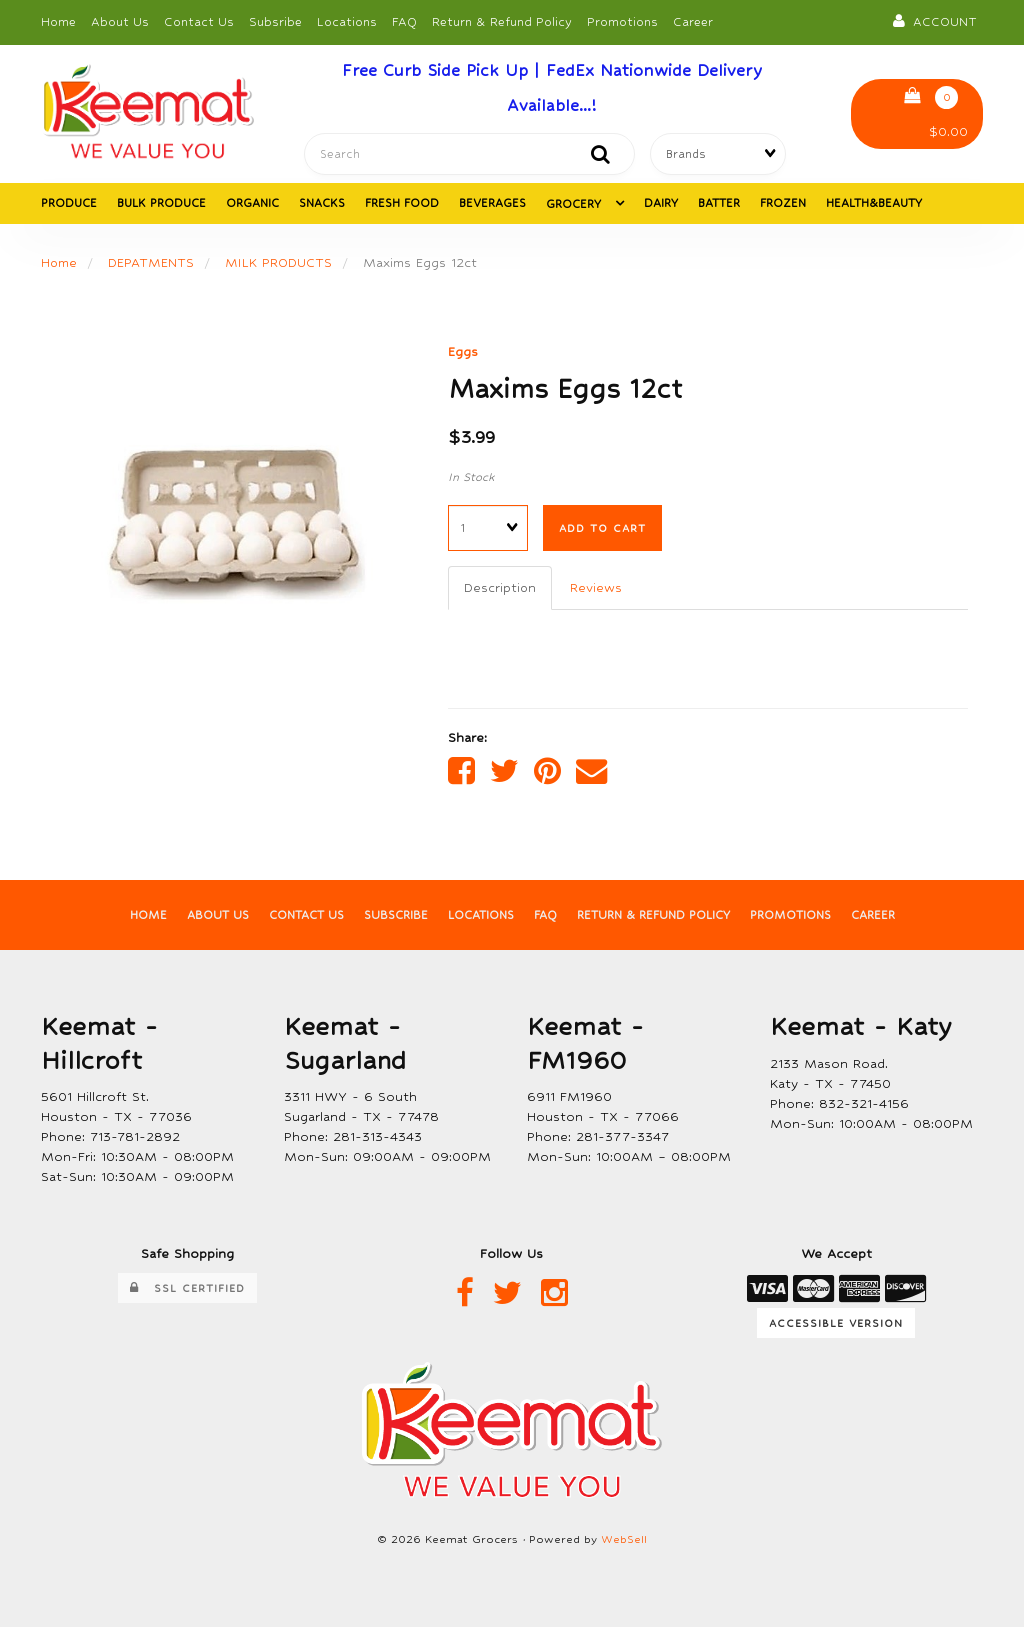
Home (58, 22)
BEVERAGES (492, 205)
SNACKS (322, 205)
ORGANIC (252, 205)
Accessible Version (836, 1326)
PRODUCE (69, 205)
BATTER (719, 205)
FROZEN (783, 205)
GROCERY (575, 206)
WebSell (624, 1543)
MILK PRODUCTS (280, 264)
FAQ (404, 22)
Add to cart (602, 530)
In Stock (471, 480)
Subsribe (275, 22)
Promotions (622, 22)
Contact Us (199, 22)
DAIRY (661, 205)
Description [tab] (500, 589)
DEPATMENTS (152, 264)
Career (693, 22)
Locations (347, 22)
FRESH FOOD (402, 205)
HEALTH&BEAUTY (874, 205)
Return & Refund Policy (502, 22)
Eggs (463, 353)
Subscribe (394, 919)
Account (935, 21)
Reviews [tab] (597, 589)
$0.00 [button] (936, 113)
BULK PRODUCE (161, 205)
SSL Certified (187, 1292)
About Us (120, 22)
